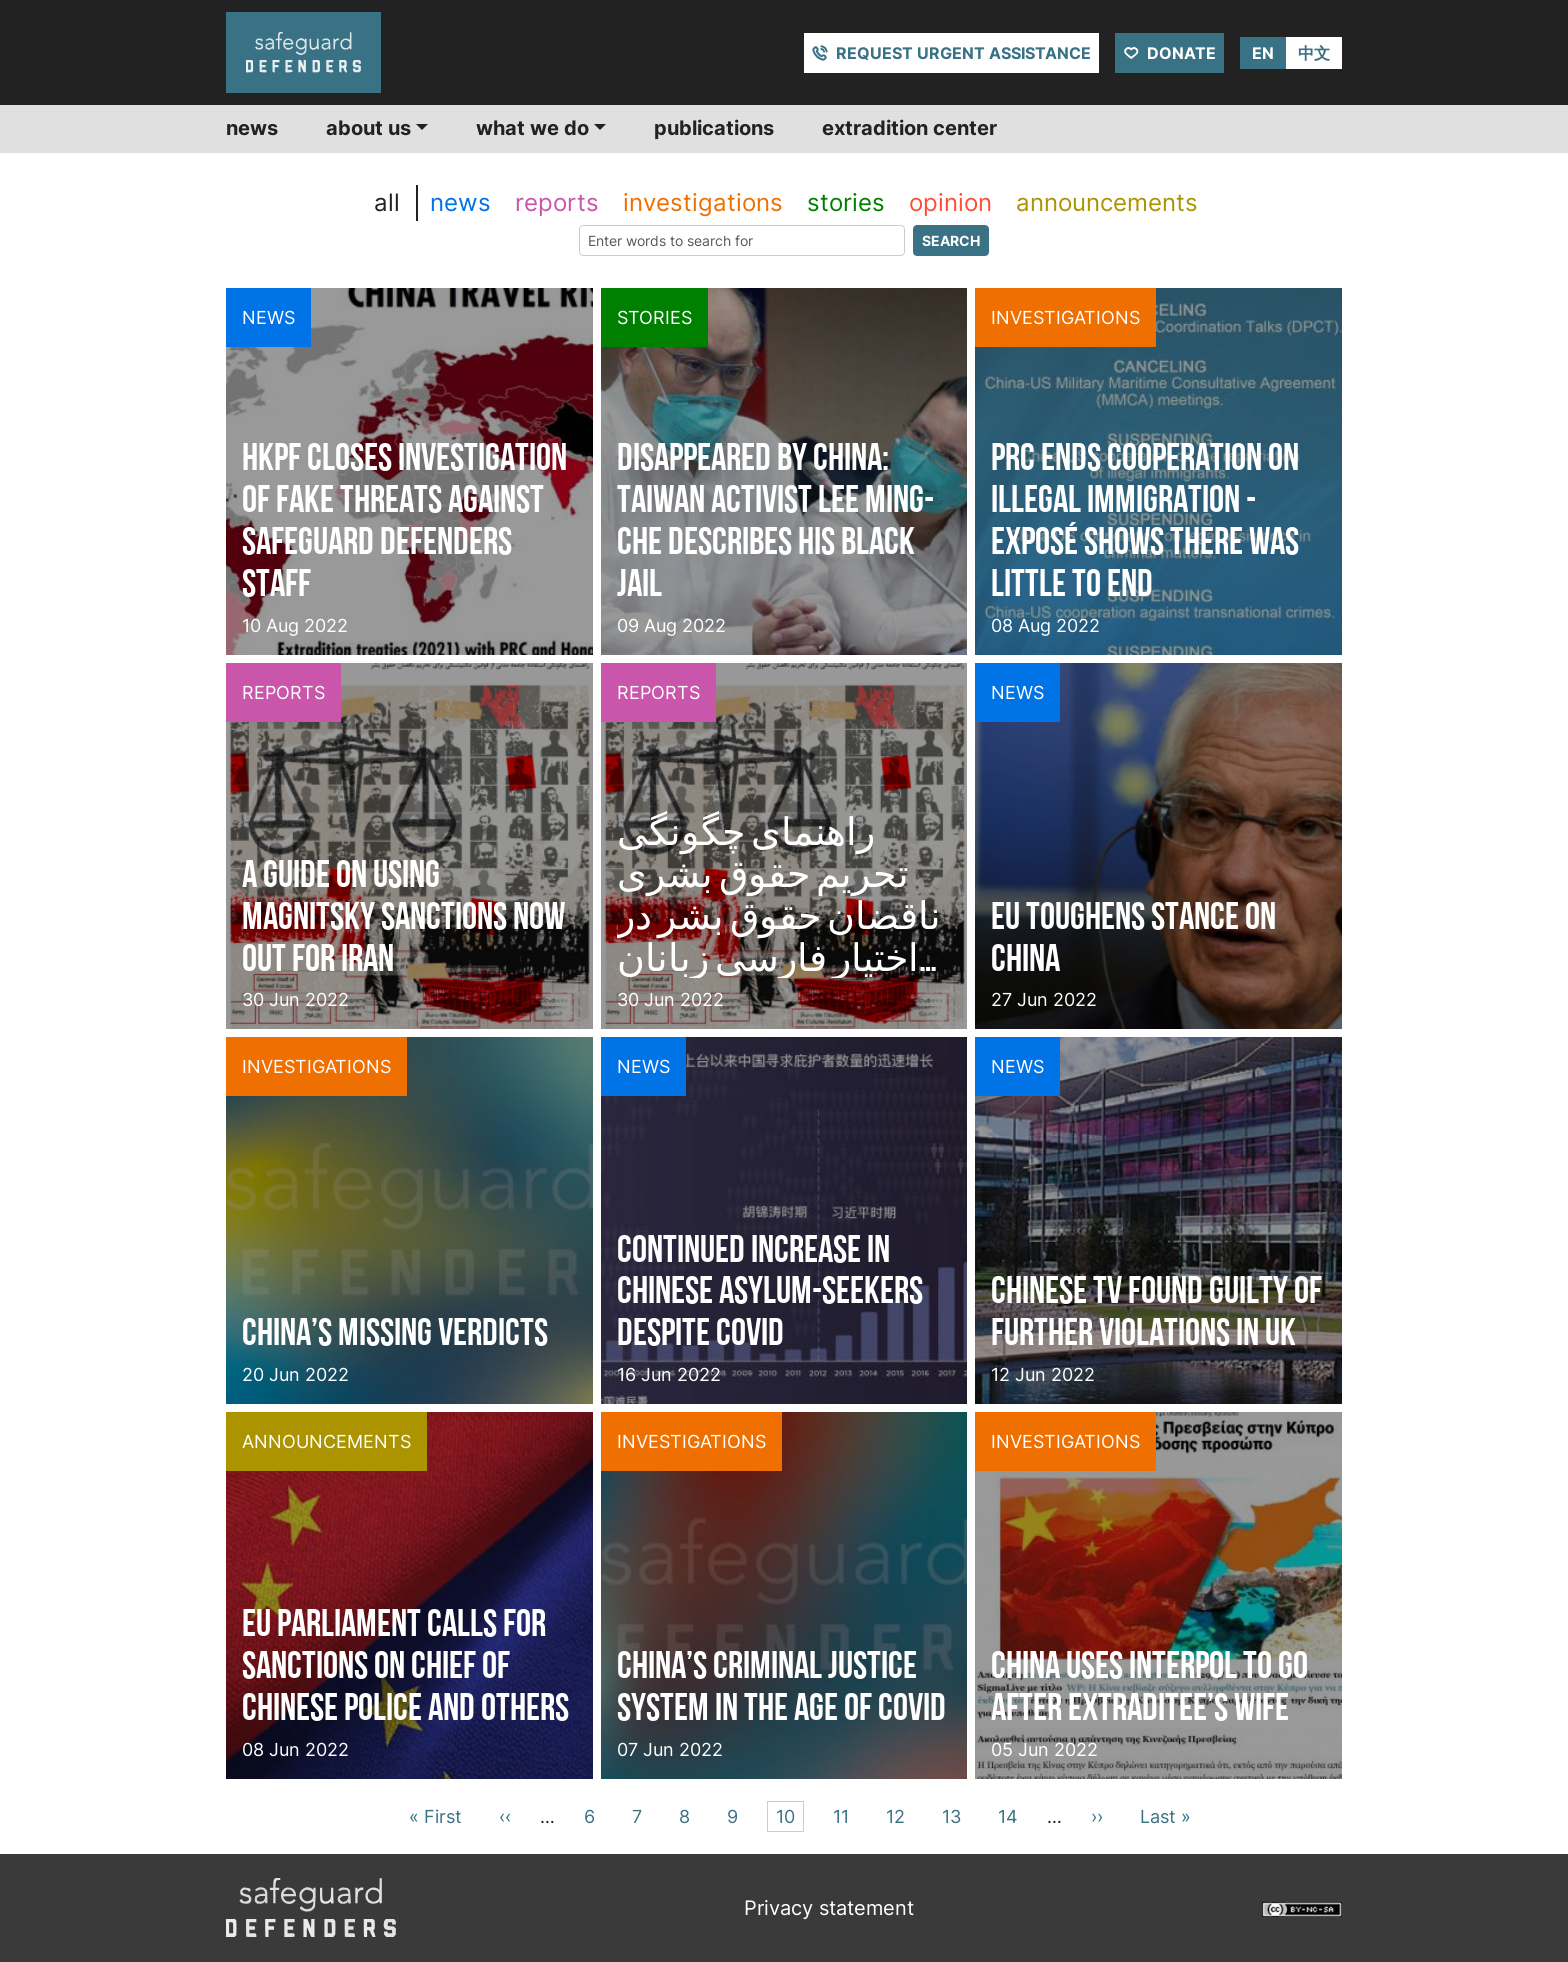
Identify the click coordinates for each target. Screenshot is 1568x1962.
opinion (950, 202)
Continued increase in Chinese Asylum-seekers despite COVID (770, 1290)
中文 (1314, 53)
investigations (703, 202)
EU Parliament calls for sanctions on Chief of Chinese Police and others (405, 1664)
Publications (714, 128)
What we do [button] (532, 128)
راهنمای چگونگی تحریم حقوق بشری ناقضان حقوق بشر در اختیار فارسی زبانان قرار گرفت (779, 894)
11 (844, 1814)
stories (846, 202)
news (460, 202)
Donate (1181, 53)
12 (899, 1814)
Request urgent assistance (963, 53)
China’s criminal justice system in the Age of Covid (781, 1686)
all (387, 202)
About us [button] (368, 128)
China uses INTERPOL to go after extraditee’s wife (1149, 1686)
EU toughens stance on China (1133, 937)
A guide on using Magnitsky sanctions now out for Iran (403, 915)
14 (1011, 1814)
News (252, 128)
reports (557, 202)
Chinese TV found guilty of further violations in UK (1156, 1311)
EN (1263, 53)
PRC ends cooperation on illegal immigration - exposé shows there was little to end (1145, 519)
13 (955, 1814)
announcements (1107, 202)
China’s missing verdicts (395, 1332)
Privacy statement (829, 1908)
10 (789, 1814)
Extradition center (909, 128)
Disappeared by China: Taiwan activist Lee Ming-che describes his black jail (775, 519)
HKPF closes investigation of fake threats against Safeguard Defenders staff (404, 519)
